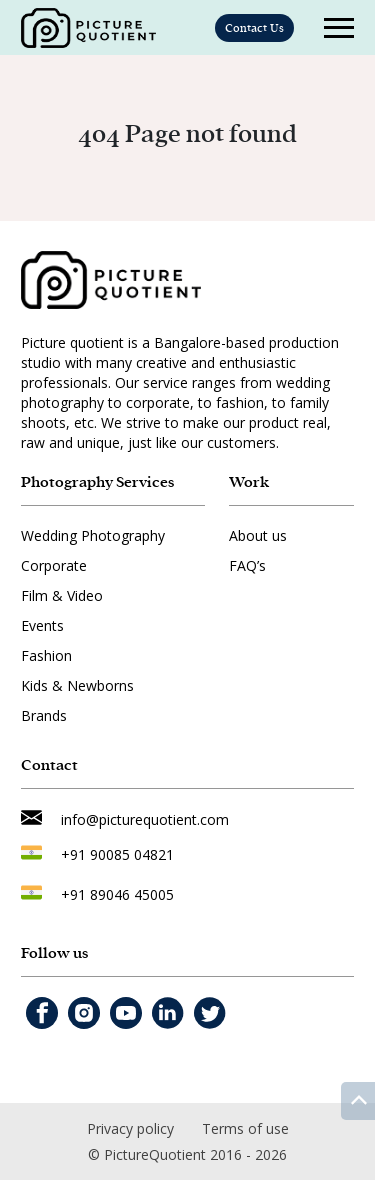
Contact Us (254, 28)
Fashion (46, 655)
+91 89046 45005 (117, 894)
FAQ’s (247, 565)
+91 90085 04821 (117, 854)
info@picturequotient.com (145, 819)
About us (258, 535)
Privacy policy (130, 1128)
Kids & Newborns (77, 685)
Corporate (54, 565)
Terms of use (245, 1128)
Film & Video (62, 595)
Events (42, 625)
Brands (44, 715)
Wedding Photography (93, 535)
